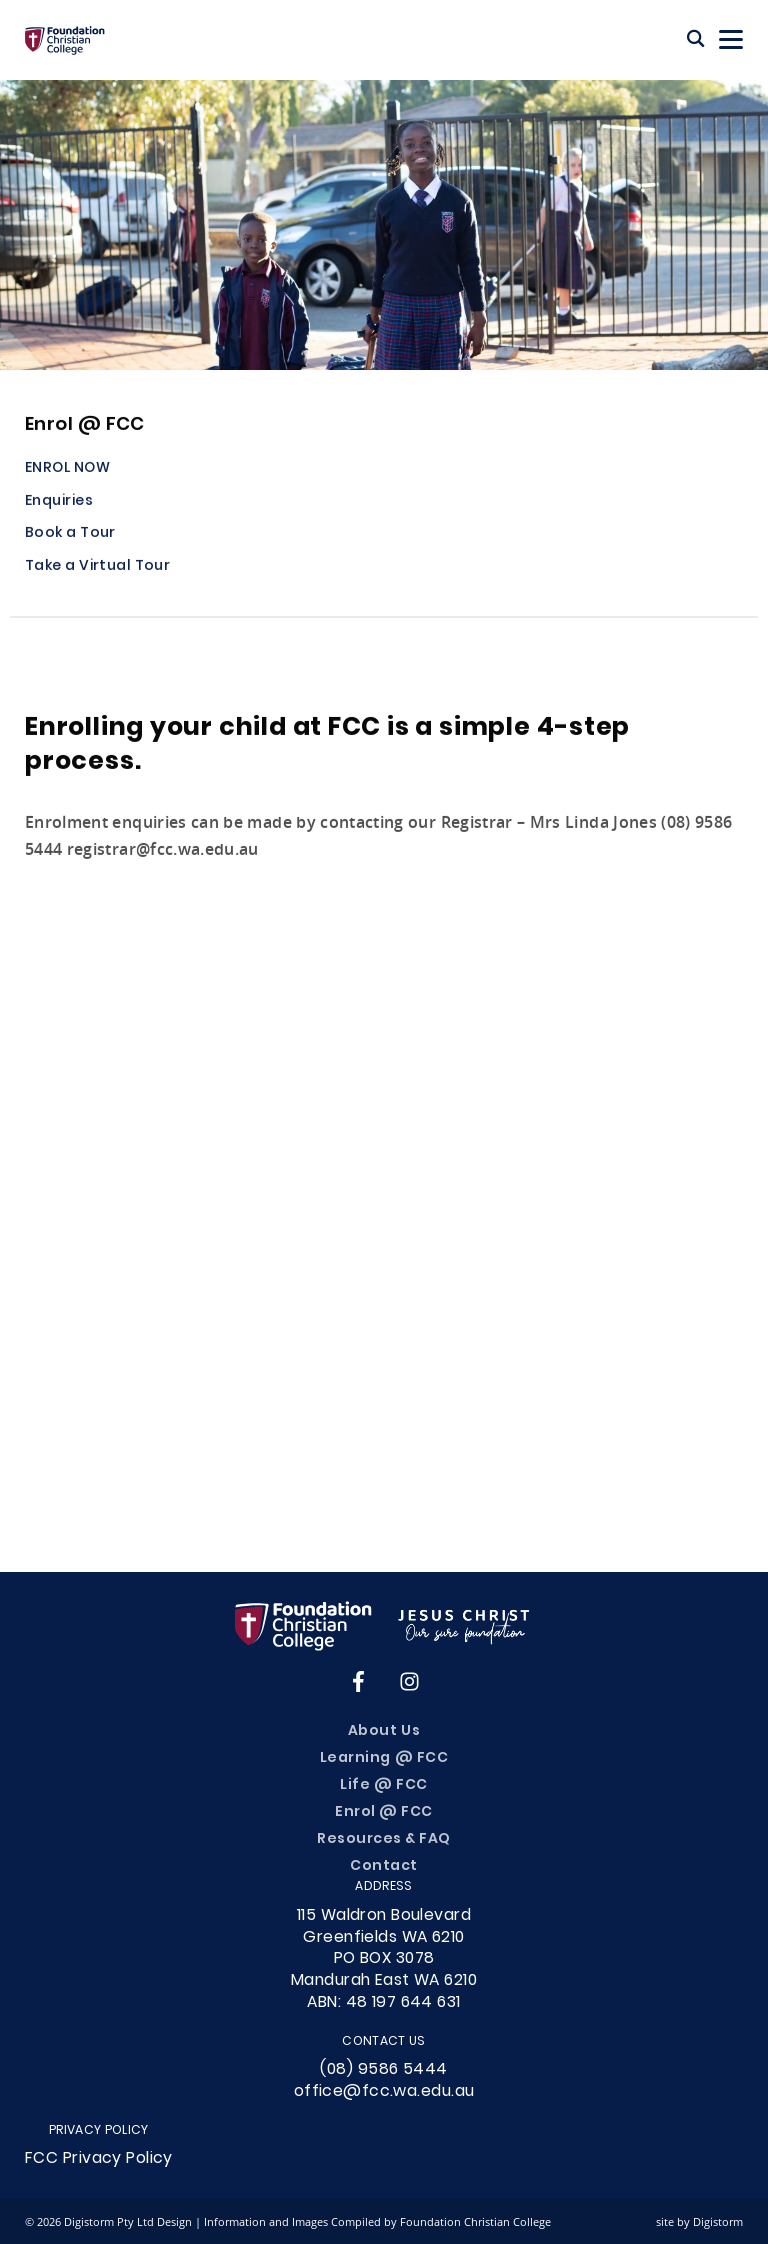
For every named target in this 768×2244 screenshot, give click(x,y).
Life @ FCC (383, 1785)
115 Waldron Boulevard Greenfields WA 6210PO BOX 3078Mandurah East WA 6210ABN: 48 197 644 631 (384, 1959)
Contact (384, 1866)
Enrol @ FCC (384, 1812)
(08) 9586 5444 (383, 2070)
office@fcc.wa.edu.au (384, 2092)
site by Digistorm (699, 2221)
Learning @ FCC (384, 1758)
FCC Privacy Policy (99, 2159)
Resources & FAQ (384, 1839)
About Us (384, 1731)
